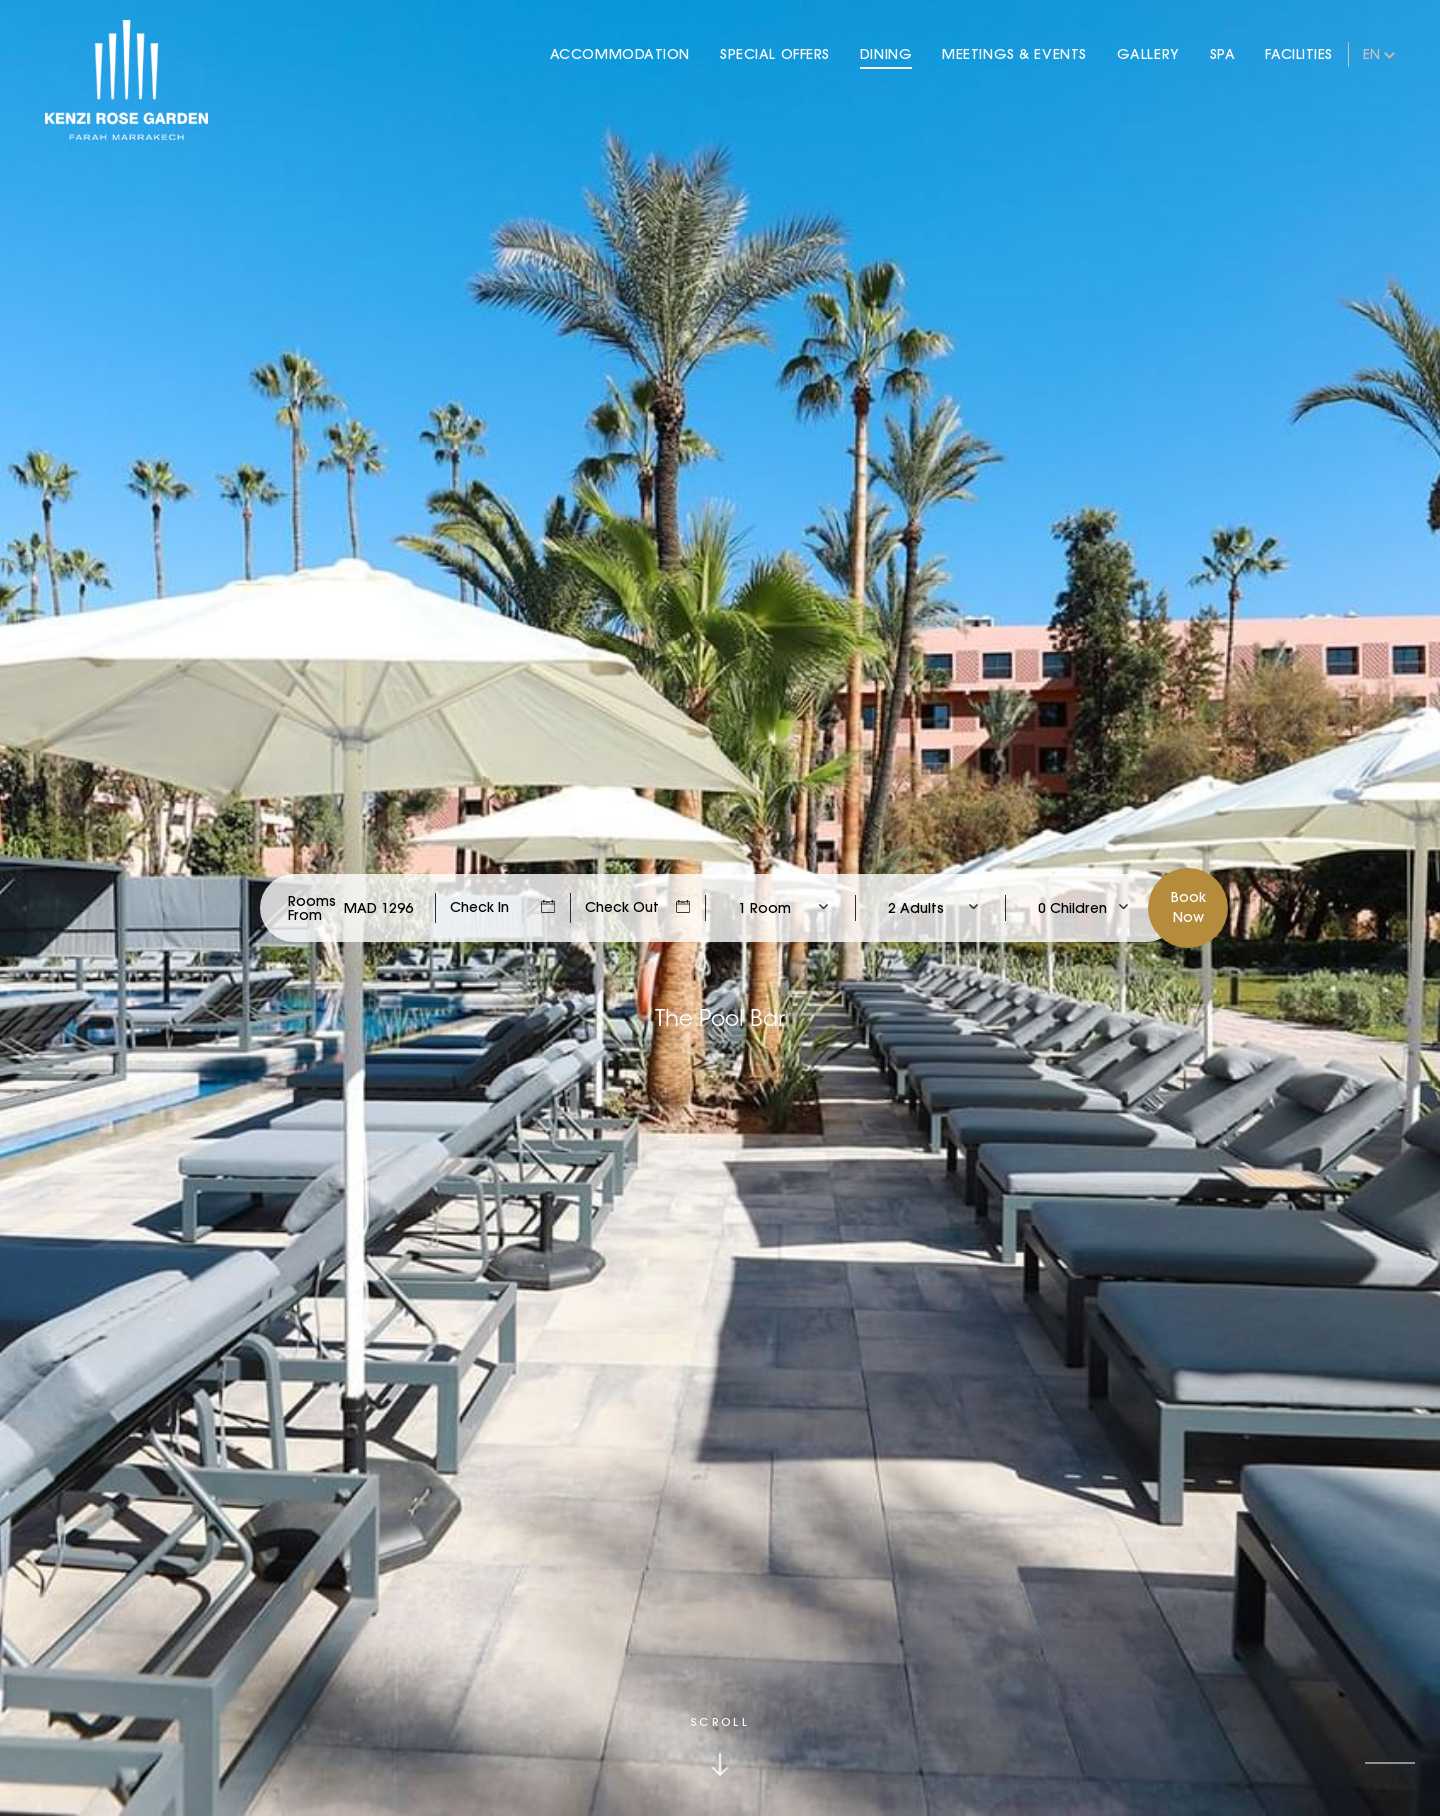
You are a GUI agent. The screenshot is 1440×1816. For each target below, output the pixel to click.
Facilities (1299, 54)
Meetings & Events (1014, 54)
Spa (1223, 54)
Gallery (1148, 54)
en (1371, 54)
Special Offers (775, 54)
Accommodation (620, 54)
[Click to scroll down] (720, 1746)
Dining (886, 54)
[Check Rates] (378, 908)
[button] (1390, 1763)
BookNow (1188, 907)
